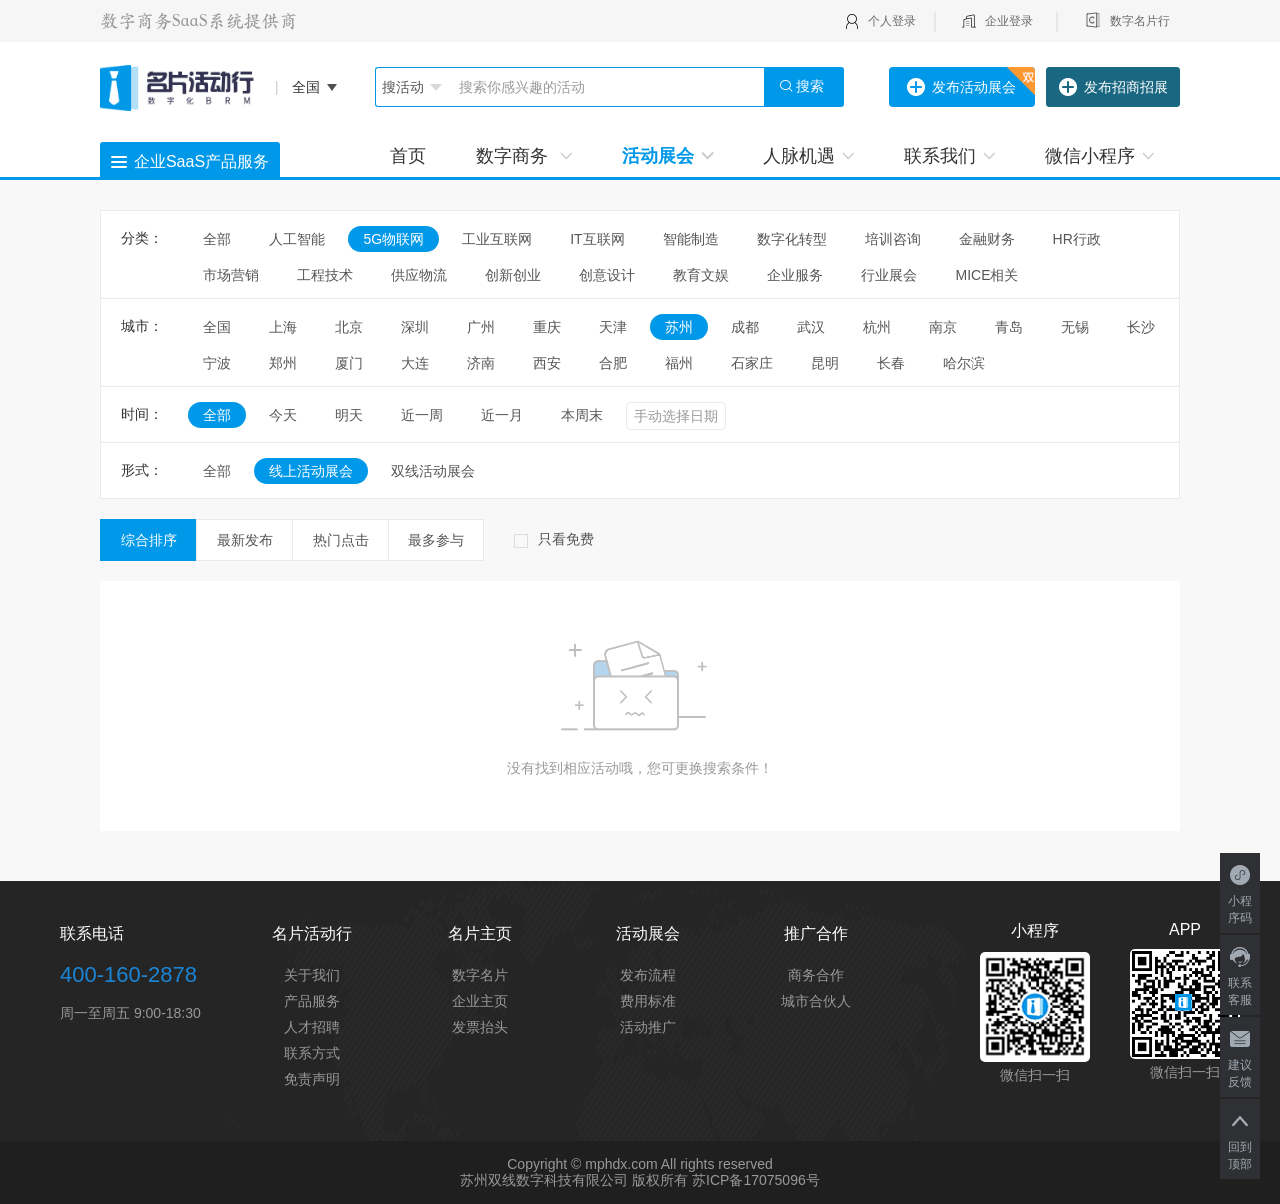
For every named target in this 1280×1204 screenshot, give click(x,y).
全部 (217, 239)
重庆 (547, 327)
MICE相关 (986, 275)
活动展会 (667, 156)
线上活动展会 (311, 471)
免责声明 (312, 1079)
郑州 (283, 363)
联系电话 (92, 933)
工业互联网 (497, 239)
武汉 (811, 327)
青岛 (1009, 327)
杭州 (877, 327)
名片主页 (480, 933)
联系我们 (949, 156)
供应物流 (419, 275)
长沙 (1141, 327)
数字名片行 (1140, 21)
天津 (613, 327)
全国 (217, 327)
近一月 (502, 415)
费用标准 (648, 1001)
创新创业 (513, 275)
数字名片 (480, 975)
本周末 (582, 415)
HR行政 (1084, 239)
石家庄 (752, 363)
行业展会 (889, 275)
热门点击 (341, 540)
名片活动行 (312, 933)
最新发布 (245, 540)
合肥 (613, 363)
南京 (943, 327)
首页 (408, 156)
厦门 (349, 363)
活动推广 (648, 1027)
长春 (891, 363)
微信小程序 (1099, 156)
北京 (349, 327)
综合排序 (149, 540)
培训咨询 (893, 239)
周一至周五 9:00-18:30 (130, 1013)
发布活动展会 (961, 88)
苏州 (679, 327)
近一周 (422, 415)
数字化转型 (792, 239)
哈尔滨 (964, 363)
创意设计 (607, 275)
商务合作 (816, 975)
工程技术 (325, 275)
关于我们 (312, 975)
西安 (547, 363)
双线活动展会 (433, 471)
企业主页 (480, 1001)
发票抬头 (480, 1027)
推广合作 (816, 933)
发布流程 (648, 975)
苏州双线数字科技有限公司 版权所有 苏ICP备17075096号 (639, 1180)
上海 (283, 327)
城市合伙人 (816, 1001)
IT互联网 (597, 239)
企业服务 (795, 275)
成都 (745, 327)
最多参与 (436, 540)
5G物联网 (393, 239)
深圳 (415, 327)
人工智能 (297, 239)
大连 (415, 363)
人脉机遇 (808, 156)
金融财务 (987, 239)
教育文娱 (701, 275)
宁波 (217, 363)
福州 (679, 363)
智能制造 (691, 239)
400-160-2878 (128, 974)
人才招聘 (312, 1027)
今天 (283, 415)
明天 (349, 415)
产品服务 (312, 1001)
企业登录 (1009, 21)
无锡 (1075, 327)
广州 (481, 327)
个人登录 (892, 21)
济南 (481, 363)
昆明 (825, 363)
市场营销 (231, 275)
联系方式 (312, 1053)
